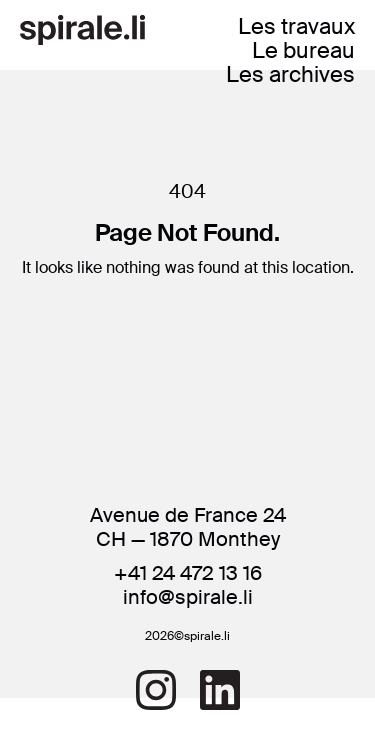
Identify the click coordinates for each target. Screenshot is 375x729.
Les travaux (296, 26)
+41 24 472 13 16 (188, 573)
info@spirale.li (188, 597)
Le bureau (303, 50)
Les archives (290, 74)
